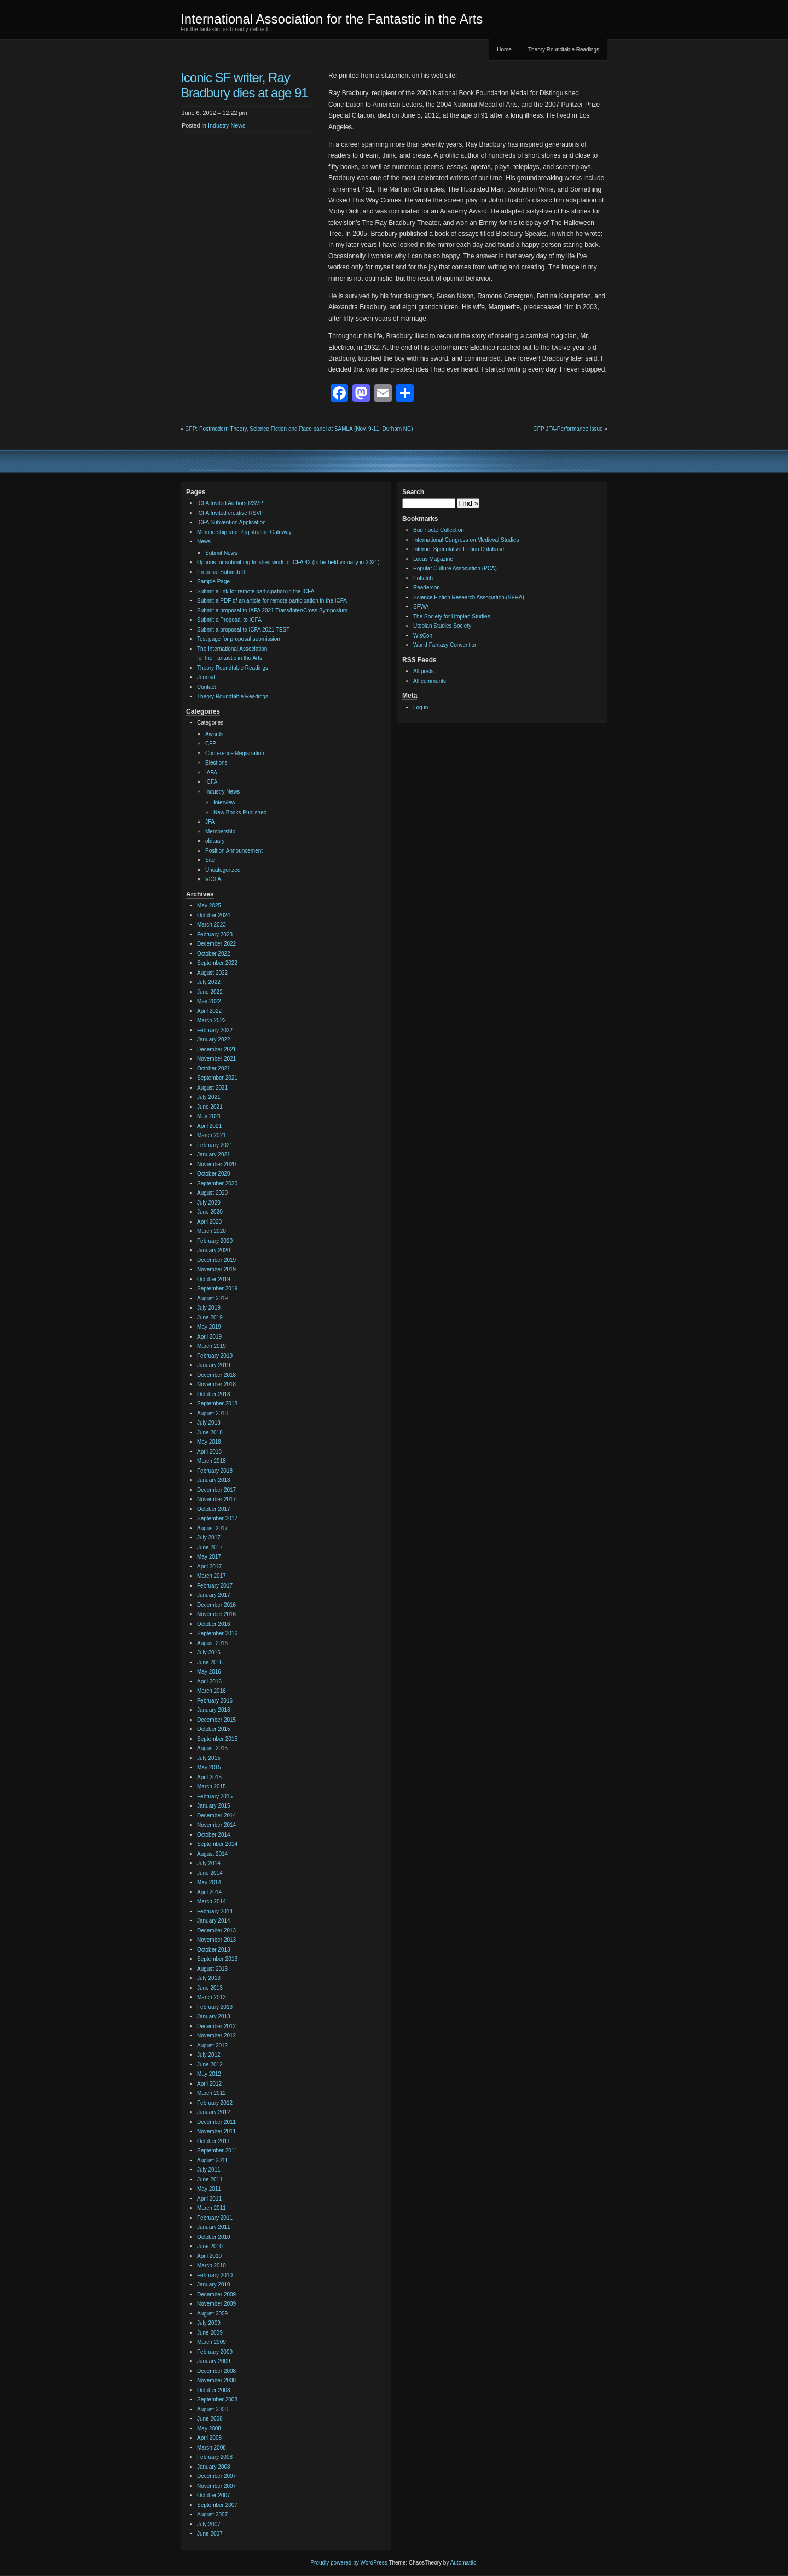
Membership (220, 832)
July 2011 (209, 2170)
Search (413, 492)
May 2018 (209, 1442)
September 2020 (217, 1183)
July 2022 (209, 982)
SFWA (421, 607)
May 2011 (209, 2189)
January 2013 (213, 2016)
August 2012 (212, 2045)
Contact (206, 687)
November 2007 (216, 2486)
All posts (423, 671)
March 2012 (211, 2093)
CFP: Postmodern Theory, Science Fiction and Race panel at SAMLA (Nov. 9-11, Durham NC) (299, 429)
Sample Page (213, 581)
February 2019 (215, 1356)
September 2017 (217, 1518)
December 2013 (216, 1930)
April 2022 (209, 1011)
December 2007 (216, 2476)
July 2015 (209, 1758)
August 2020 (212, 1193)
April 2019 (209, 1337)
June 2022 (210, 992)
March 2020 (211, 1231)
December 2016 (216, 1605)
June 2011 (210, 2179)
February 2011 (215, 2218)
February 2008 (215, 2457)
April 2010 (209, 2256)
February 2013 (215, 2007)
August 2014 (212, 1854)
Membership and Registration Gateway (244, 532)
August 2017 (212, 1528)
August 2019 (212, 1298)
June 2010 (210, 2246)
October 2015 (213, 1729)
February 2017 (215, 1586)
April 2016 (209, 1681)
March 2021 (211, 1135)
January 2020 (213, 1250)
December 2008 (216, 2371)
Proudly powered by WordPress (348, 2563)
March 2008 (211, 2448)
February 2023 (215, 934)
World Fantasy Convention (445, 645)
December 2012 (216, 2026)
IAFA (211, 772)
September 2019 (217, 1289)
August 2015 (212, 1748)
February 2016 (215, 1701)
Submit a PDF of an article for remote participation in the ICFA (272, 601)
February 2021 (215, 1145)
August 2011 (212, 2160)
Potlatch (423, 578)
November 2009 (216, 2304)
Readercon (426, 587)
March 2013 (211, 1997)
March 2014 (211, 1901)
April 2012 (209, 2084)
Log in (420, 707)
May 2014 (209, 1882)
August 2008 (212, 2409)
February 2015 (215, 1796)
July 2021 (209, 1097)
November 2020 (216, 1164)
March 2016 (211, 1691)
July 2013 (209, 1978)
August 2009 (212, 2314)
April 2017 (209, 1567)
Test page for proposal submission (238, 639)
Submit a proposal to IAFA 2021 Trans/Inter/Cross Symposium (272, 610)
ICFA (211, 782)
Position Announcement (234, 851)
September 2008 (217, 2399)
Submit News (221, 553)
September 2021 (217, 1078)
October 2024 (213, 915)
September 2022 (217, 963)
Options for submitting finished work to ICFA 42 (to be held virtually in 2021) (288, 562)
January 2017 (213, 1595)
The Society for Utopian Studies (451, 616)
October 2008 (213, 2390)
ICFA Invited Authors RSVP (230, 503)
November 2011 (216, 2131)
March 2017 (211, 1576)
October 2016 (213, 1624)
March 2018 (211, 1461)
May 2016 (209, 1672)
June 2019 (210, 1318)
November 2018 (216, 1384)
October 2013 (213, 1950)
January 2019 (213, 1365)
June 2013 (210, 1988)
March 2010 (211, 2265)
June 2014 (210, 1873)
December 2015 (216, 1720)
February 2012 (215, 2103)
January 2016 (213, 1710)
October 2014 (213, 1835)
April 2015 (209, 1777)
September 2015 (217, 1739)
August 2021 (212, 1088)
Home (504, 50)
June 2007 (210, 2534)
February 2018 (215, 1471)
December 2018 (216, 1375)
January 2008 (213, 2467)
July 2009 (209, 2323)
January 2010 (213, 2285)
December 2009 (216, 2294)
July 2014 (209, 1863)
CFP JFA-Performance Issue (568, 429)
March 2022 (211, 1020)
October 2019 (213, 1279)
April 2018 (209, 1452)
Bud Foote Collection (438, 530)
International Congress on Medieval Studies (466, 540)
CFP (210, 743)
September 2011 (217, 2150)
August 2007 (212, 2514)
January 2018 (213, 1480)
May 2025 (209, 905)
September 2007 (217, 2505)
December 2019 (216, 1260)
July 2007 (209, 2524)
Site (210, 860)
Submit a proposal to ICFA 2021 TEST (243, 630)
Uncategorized (222, 870)
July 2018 (209, 1423)
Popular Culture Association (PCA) (455, 568)
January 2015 (213, 1806)
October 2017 (213, 1509)
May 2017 (209, 1557)
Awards (214, 734)
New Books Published (239, 812)
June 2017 (210, 1547)
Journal (206, 677)
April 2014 (209, 1892)
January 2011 (213, 2227)
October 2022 (213, 954)
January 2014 (213, 1921)
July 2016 (209, 1652)
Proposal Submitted (221, 572)
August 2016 (212, 1643)
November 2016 (216, 1614)
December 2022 (216, 944)
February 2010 (215, 2275)
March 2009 (211, 2342)
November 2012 (216, 2036)
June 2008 (210, 2419)
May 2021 (209, 1116)
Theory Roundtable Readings (563, 50)
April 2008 (209, 2438)
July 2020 (209, 1203)
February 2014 (215, 1911)
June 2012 (210, 2065)
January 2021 (213, 1154)
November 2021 (216, 1059)
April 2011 (209, 2199)
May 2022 (209, 1001)
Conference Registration (234, 753)
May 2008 (209, 2429)
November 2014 (216, 1825)
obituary (215, 841)
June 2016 (210, 1662)
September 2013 (217, 1959)
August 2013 (212, 1969)
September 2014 (217, 1844)
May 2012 (209, 2074)
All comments (429, 681)
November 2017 (216, 1499)
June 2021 (210, 1107)
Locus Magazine (433, 559)
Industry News (226, 125)
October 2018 (213, 1394)
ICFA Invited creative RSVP (230, 513)
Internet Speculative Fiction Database (458, 549)
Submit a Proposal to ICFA (229, 620)
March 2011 (211, 2208)
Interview (224, 803)
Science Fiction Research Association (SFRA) (468, 597)
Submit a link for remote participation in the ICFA (256, 591)
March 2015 (211, 1787)
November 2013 (216, 1940)
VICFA (213, 879)
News (204, 542)
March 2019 (211, 1346)
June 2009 (210, 2333)
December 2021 (216, 1049)
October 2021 (213, 1069)
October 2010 (213, 2237)
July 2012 (209, 2055)
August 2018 (212, 1413)
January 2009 (213, 2361)
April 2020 (209, 1222)
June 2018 (210, 1432)
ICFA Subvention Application (231, 522)
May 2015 (209, 1767)
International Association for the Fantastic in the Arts (332, 18)
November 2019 (216, 1269)
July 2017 (209, 1538)
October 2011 (213, 2141)
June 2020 (210, 1212)
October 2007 (213, 2495)
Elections (216, 763)
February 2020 (215, 1241)
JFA (210, 822)
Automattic (463, 2563)
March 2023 (211, 925)
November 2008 (216, 2380)
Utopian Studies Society (442, 626)
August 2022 (212, 973)
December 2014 (216, 1816)
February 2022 (215, 1030)
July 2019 (209, 1308)
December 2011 (216, 2122)
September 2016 (217, 1633)
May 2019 (209, 1327)
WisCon (422, 636)
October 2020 (213, 1174)
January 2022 (213, 1040)
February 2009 (215, 2352)
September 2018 (217, 1403)
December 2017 (216, 1490)
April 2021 (209, 1126)
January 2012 (213, 2112)
